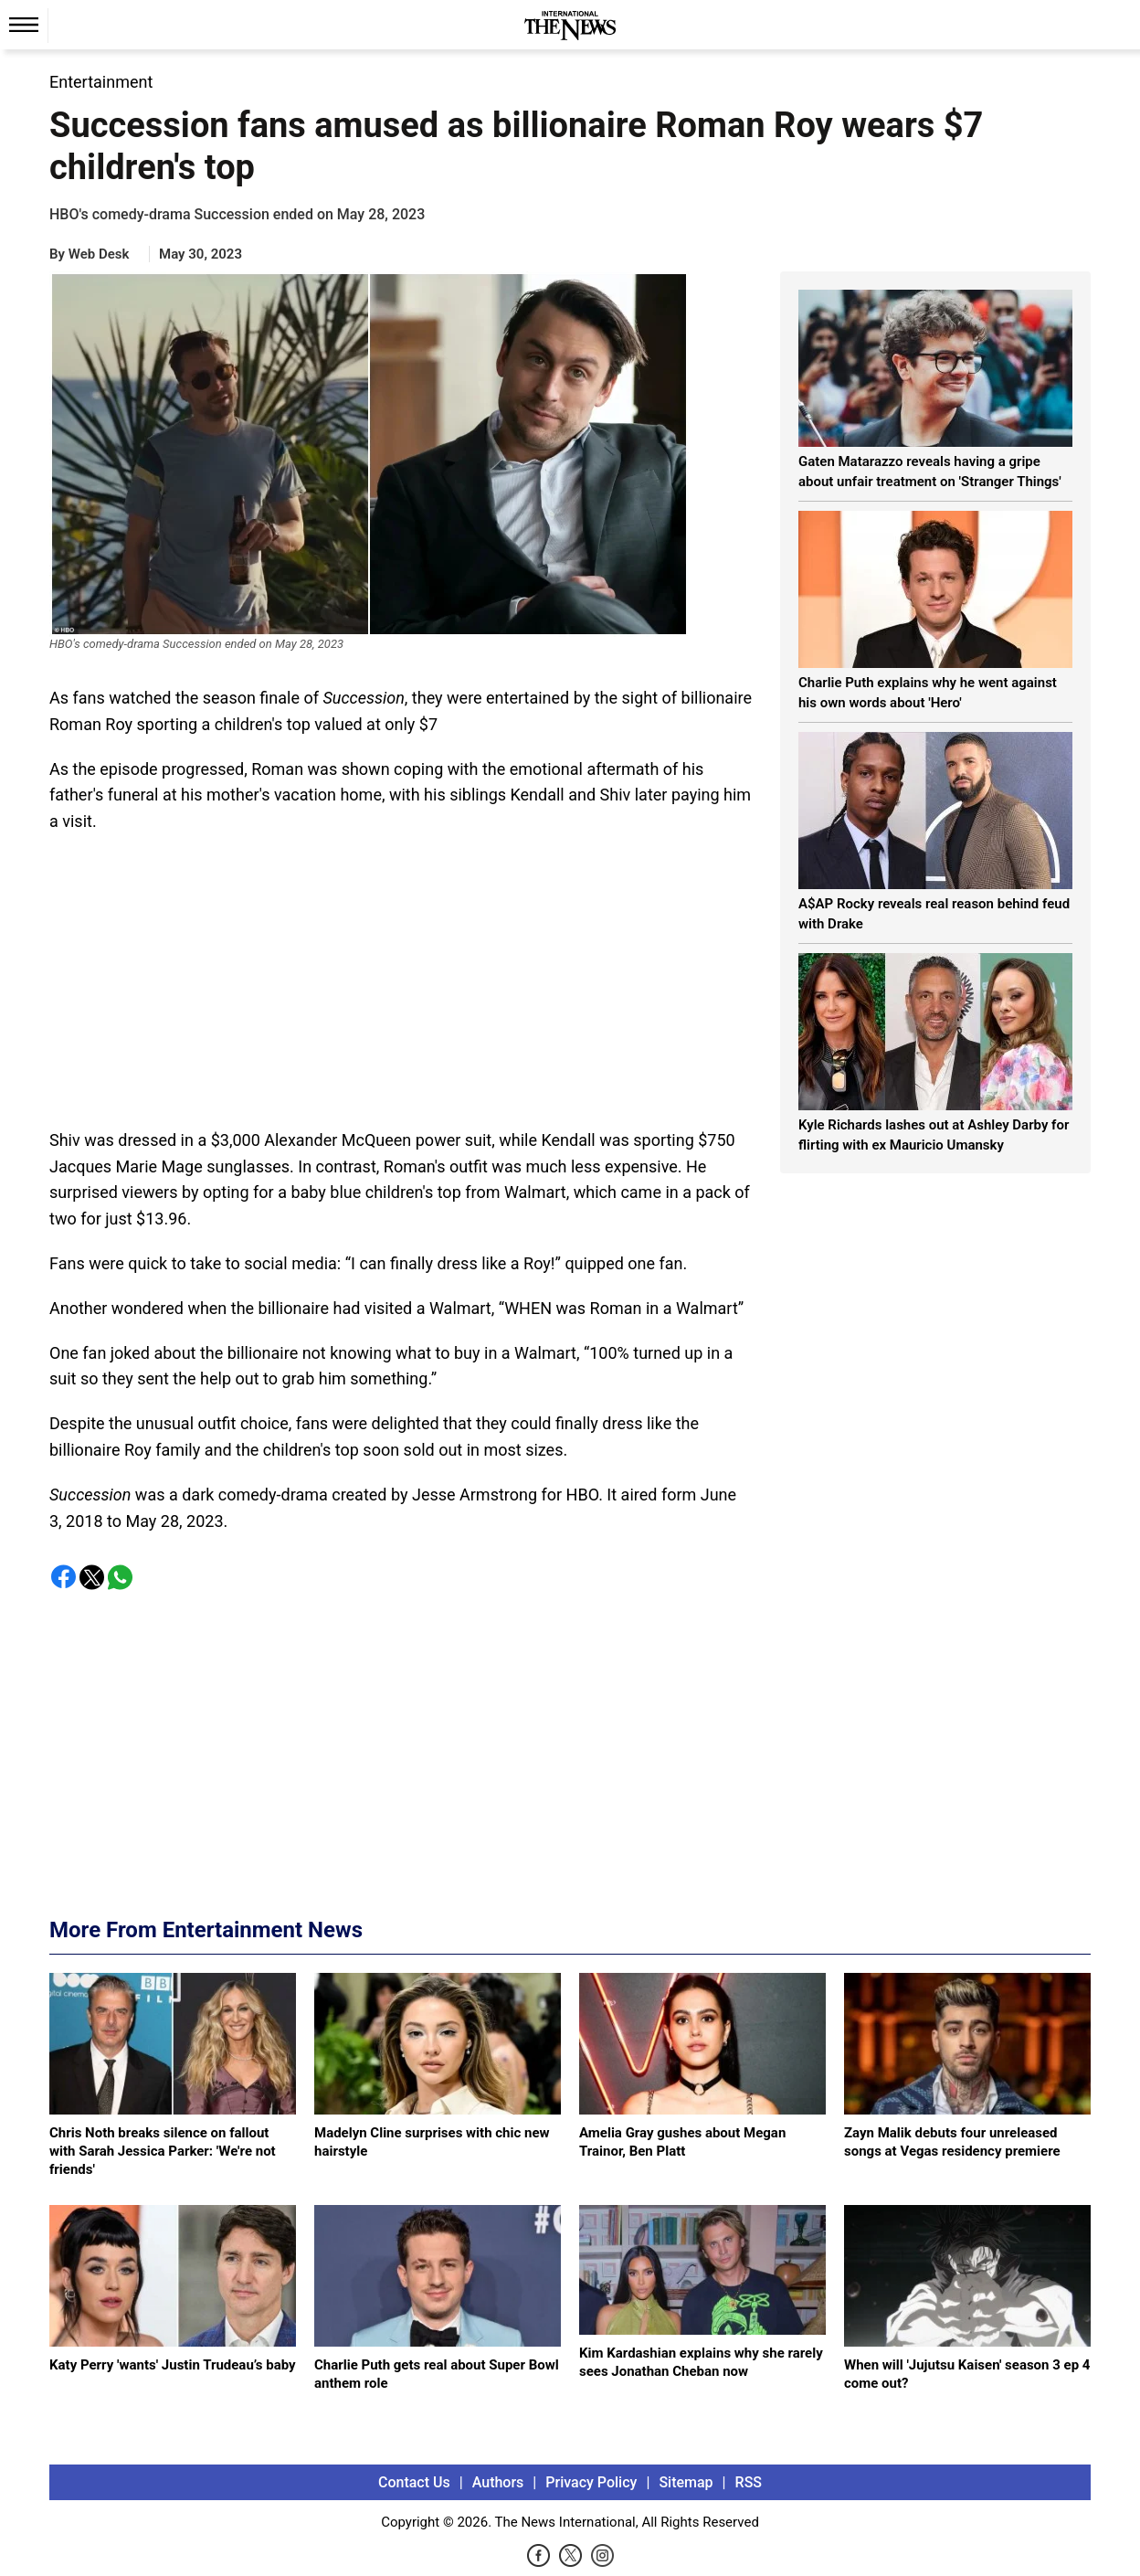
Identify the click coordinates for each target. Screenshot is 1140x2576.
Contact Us (414, 2482)
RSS (748, 2482)
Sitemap (685, 2482)
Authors (498, 2482)
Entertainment (101, 81)
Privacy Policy (591, 2482)
